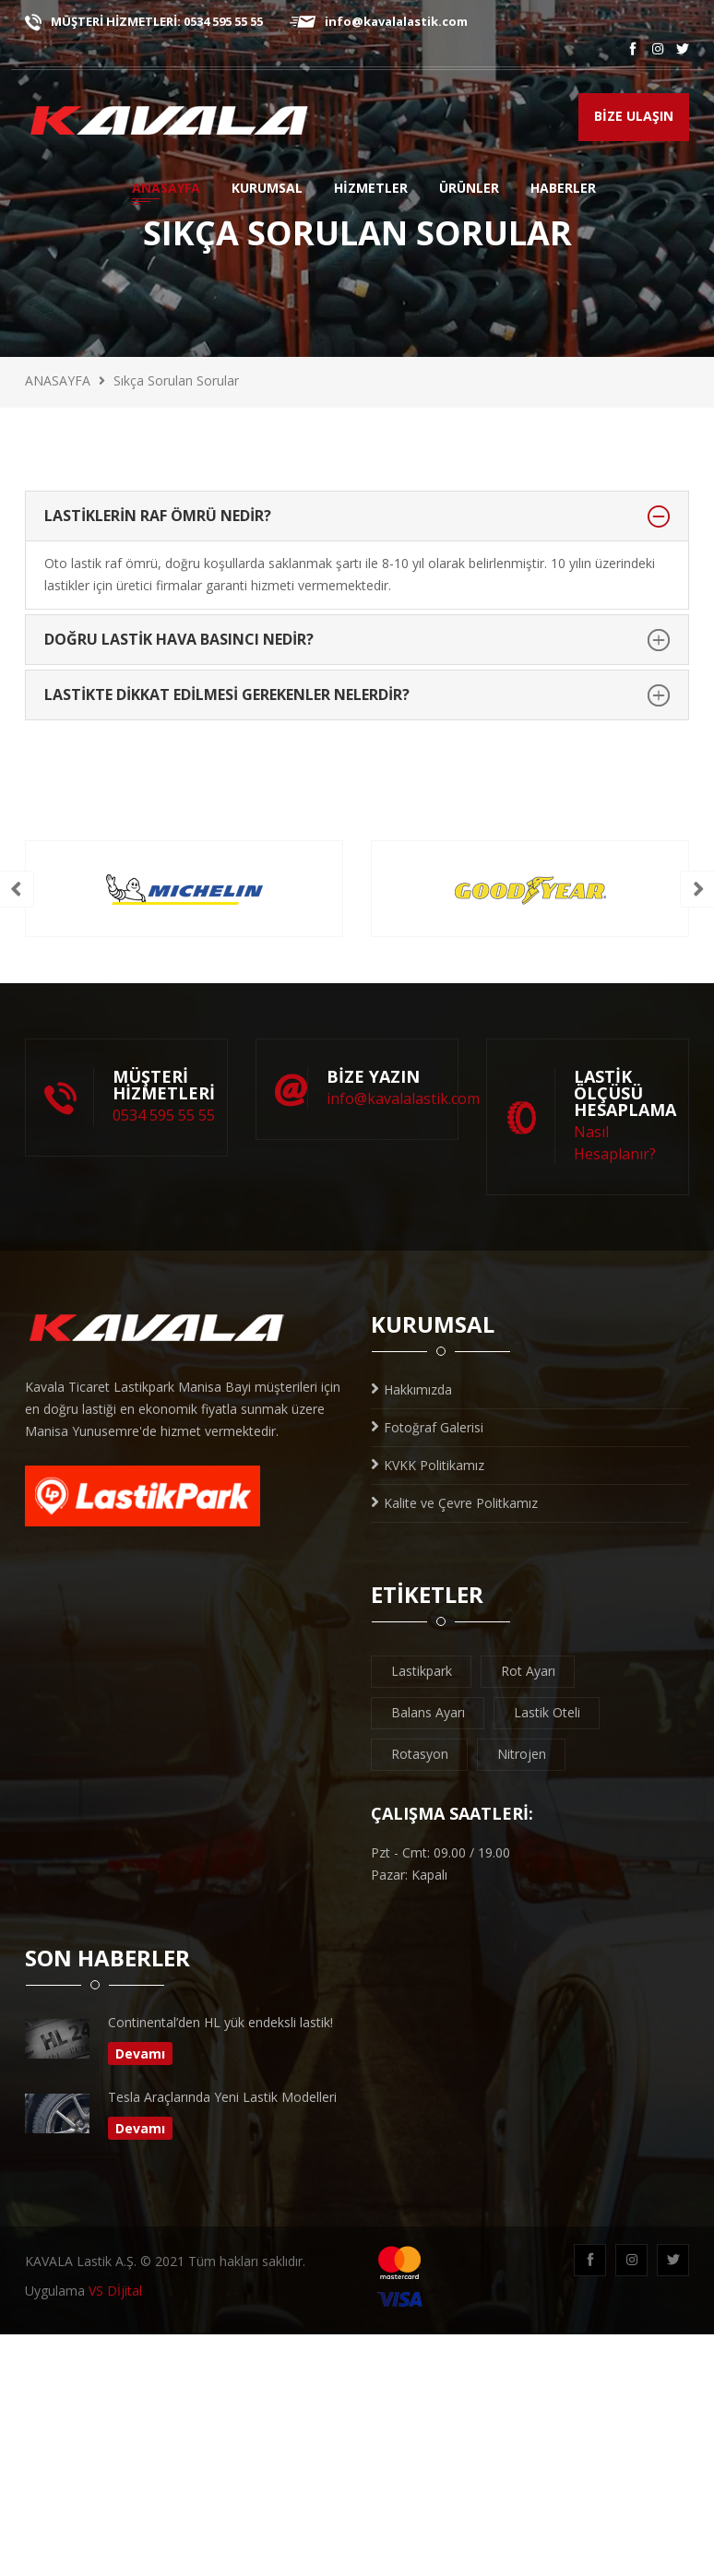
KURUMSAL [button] (267, 190)
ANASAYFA (166, 190)
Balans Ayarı (428, 1712)
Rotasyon (419, 1754)
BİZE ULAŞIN (633, 116)
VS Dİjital (115, 2290)
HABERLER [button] (563, 190)
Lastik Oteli (547, 1712)
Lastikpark (421, 1671)
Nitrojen (521, 1754)
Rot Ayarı (528, 1671)
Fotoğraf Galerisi (427, 1427)
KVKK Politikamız (427, 1465)
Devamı (140, 2053)
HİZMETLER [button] (371, 190)
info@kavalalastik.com (379, 21)
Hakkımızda (411, 1389)
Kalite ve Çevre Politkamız (454, 1503)
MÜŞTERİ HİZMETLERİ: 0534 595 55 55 (144, 21)
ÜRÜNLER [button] (471, 190)
